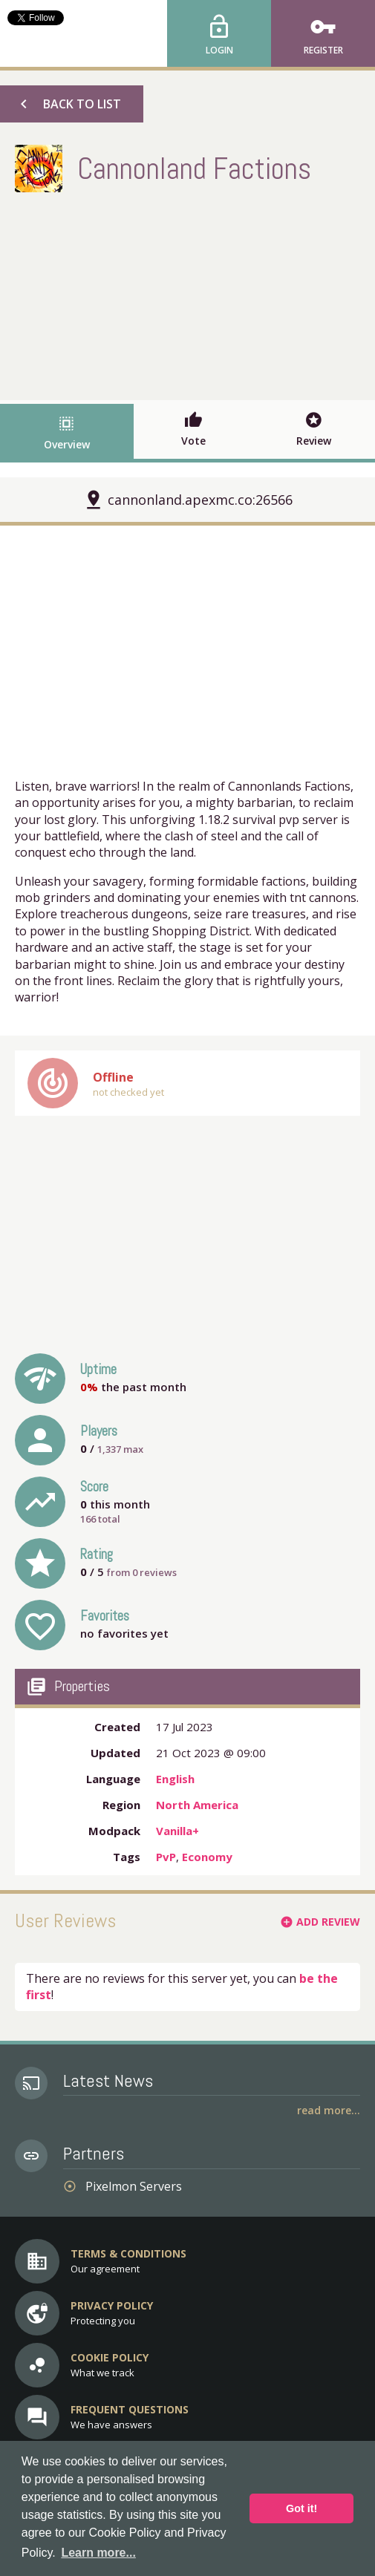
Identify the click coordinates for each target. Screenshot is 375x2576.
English (175, 1778)
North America (197, 1804)
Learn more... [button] (98, 2552)
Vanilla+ (177, 1830)
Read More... (328, 2110)
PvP (166, 1856)
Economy (207, 1856)
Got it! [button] (301, 2508)
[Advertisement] (188, 292)
